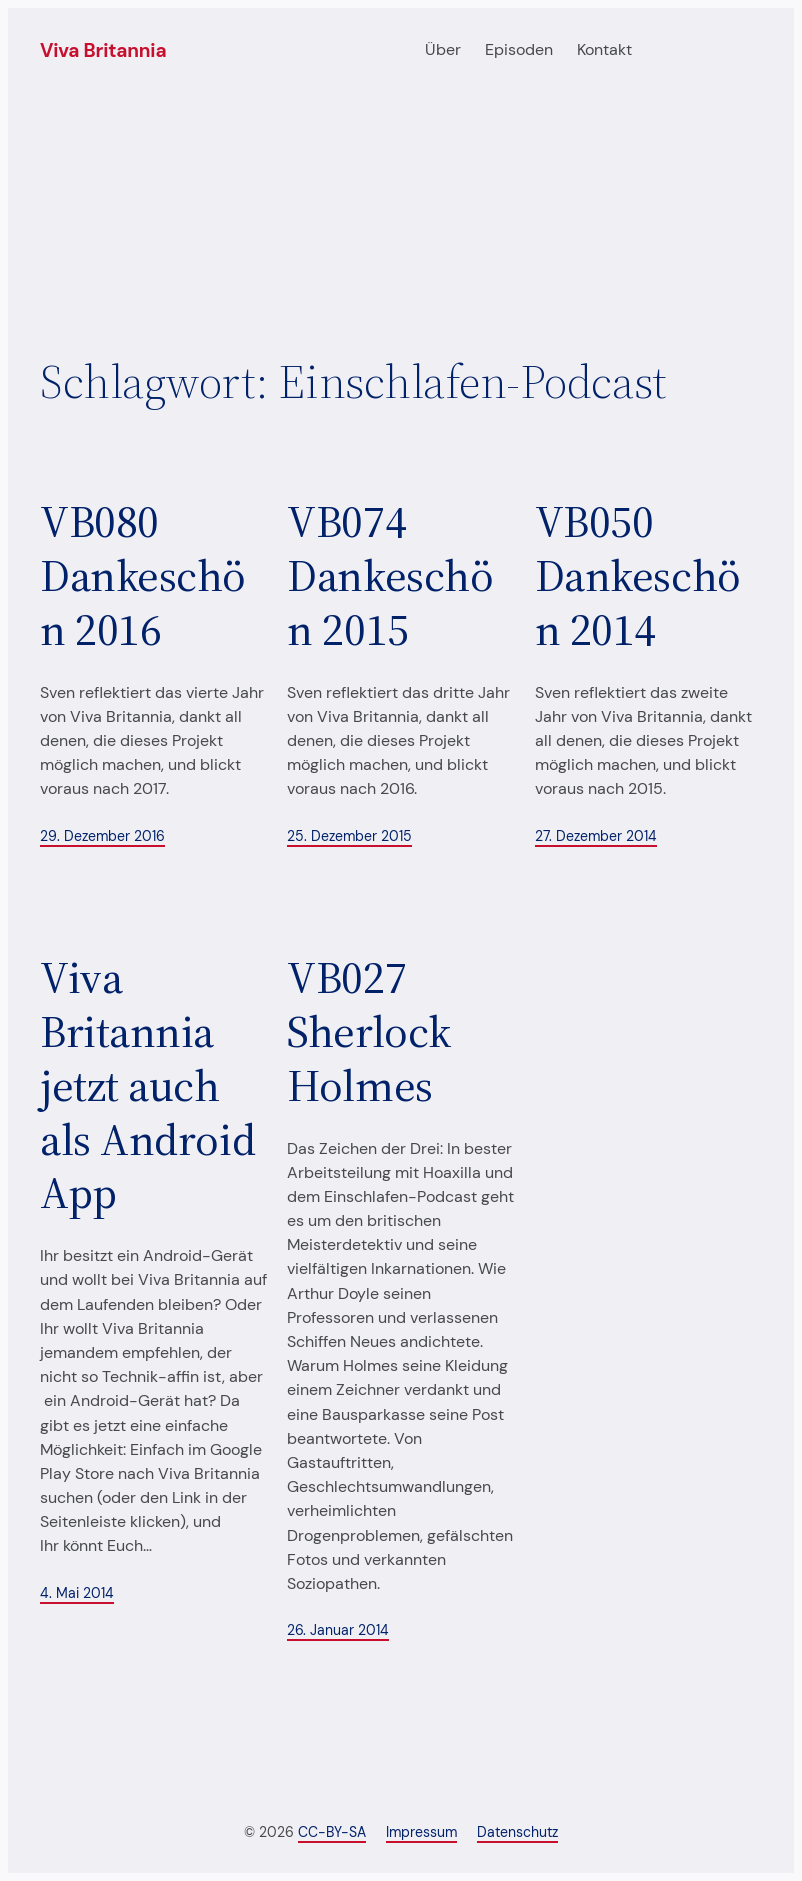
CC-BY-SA (332, 1832)
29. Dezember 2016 (102, 836)
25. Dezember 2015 (349, 836)
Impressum (421, 1832)
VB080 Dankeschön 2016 (143, 575)
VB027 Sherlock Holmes (368, 1031)
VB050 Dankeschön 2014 (638, 575)
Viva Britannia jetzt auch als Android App (147, 1085)
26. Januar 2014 (338, 1630)
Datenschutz (517, 1832)
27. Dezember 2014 (596, 836)
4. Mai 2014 (77, 1593)
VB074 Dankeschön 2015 (390, 575)
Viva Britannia (103, 50)
